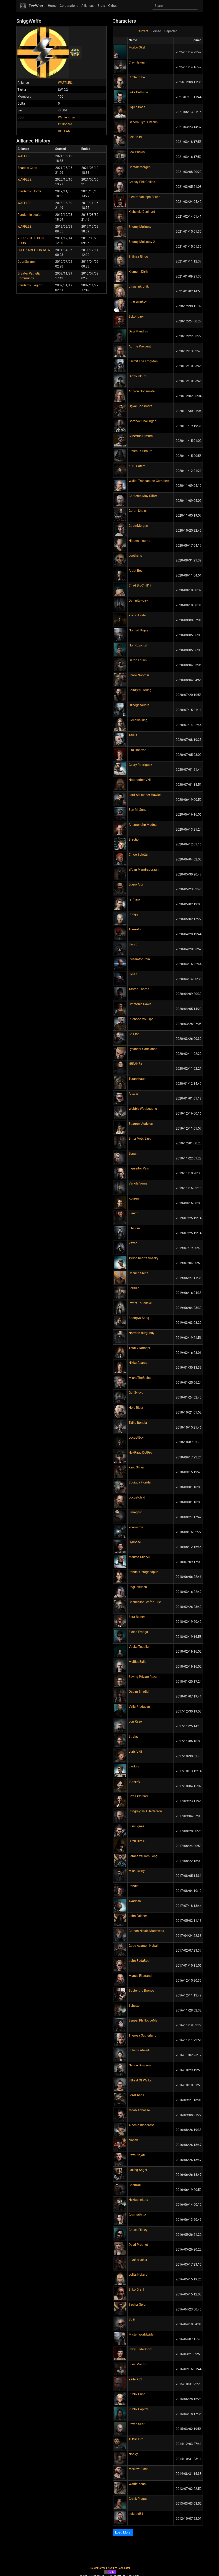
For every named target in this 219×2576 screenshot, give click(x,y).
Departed (170, 31)
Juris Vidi (135, 1751)
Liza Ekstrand (138, 1796)
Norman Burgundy (141, 1333)
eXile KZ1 (135, 2379)
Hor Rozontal (138, 645)
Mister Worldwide (141, 2334)
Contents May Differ (143, 496)
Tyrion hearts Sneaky (143, 1258)
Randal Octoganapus (143, 1572)
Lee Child (135, 137)
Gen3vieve (136, 1393)
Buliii (132, 2319)
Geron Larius (138, 660)
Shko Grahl (136, 2289)
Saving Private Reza (143, 1677)
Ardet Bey (135, 571)
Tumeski (135, 929)
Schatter (135, 2005)
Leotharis (135, 555)
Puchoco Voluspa (141, 1019)
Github (113, 6)
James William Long (143, 1856)
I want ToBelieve (140, 1303)
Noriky (133, 2454)
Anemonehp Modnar (143, 825)
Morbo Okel (137, 47)
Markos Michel (139, 1557)
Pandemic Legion (29, 215)
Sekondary (136, 316)
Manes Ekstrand (140, 1976)
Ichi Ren (134, 1228)
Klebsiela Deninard (142, 212)
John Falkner (138, 1916)
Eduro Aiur (136, 884)
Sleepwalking (138, 720)
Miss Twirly (137, 1871)
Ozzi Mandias (138, 331)
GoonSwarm (26, 262)
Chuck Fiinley (138, 2230)
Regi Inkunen (138, 1587)
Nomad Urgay (138, 630)
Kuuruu (134, 1198)
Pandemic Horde (29, 191)
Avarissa (135, 1901)
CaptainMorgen (139, 167)
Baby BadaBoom (140, 2349)
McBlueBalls (137, 1662)
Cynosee (135, 1542)
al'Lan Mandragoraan (143, 869)
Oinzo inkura (137, 376)
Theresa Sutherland (142, 2035)
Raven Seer (136, 2424)
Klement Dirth (138, 272)
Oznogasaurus (139, 705)
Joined (156, 31)
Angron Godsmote (142, 391)
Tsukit (133, 735)
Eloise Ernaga (138, 1632)
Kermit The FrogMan (143, 361)
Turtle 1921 (137, 2439)
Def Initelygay (138, 600)
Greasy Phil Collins (142, 182)
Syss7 (133, 974)
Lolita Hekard (138, 2274)
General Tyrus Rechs (143, 122)
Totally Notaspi (139, 1348)
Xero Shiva (136, 1467)
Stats (101, 6)
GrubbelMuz (137, 2215)
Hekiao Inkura (138, 2200)
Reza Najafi (137, 2155)
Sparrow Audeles (141, 1124)
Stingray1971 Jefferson (145, 1811)
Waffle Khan (66, 117)
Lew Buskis (137, 152)
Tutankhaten (137, 1079)
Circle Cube (137, 77)
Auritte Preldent (140, 346)
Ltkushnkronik (139, 286)
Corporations (69, 6)
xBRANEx (135, 1064)
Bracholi (134, 839)
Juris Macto (137, 2364)
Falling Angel (138, 2170)
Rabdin (133, 1886)
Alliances (87, 6)
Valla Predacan (139, 1707)
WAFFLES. (65, 83)
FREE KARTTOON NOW (33, 250)
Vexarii (133, 1243)
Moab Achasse (139, 2110)
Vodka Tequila (139, 1647)
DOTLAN (64, 131)
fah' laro (134, 899)
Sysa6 (133, 944)
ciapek (133, 2140)
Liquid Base (137, 107)
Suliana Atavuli (139, 2050)
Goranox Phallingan (142, 421)
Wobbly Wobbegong (143, 1109)
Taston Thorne (139, 989)
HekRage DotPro (140, 1452)
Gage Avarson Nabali (143, 1946)
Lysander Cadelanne (143, 1049)
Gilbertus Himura (141, 436)
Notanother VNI (140, 780)
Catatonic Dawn (140, 1004)
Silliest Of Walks (140, 2080)
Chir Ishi (134, 1034)
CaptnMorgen (138, 526)
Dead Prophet (138, 2245)
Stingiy (133, 914)
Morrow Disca (138, 2469)
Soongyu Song (139, 1318)
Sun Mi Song (137, 810)
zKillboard (65, 124)
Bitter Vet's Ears (140, 1138)
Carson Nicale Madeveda (146, 1931)
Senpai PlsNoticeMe (143, 2020)
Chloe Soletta (138, 854)
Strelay (133, 1736)
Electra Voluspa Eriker (144, 197)
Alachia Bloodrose (141, 2125)
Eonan (133, 1153)
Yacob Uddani (138, 615)
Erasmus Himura (140, 451)
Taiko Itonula (138, 1423)
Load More (122, 2532)
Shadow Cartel (27, 168)
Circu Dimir (136, 1841)
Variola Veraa (138, 1183)
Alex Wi (134, 1094)
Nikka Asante (138, 1363)
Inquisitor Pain (139, 1168)
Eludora (134, 1766)
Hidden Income (139, 541)
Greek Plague (138, 2499)
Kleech (133, 1213)
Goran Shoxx (138, 511)
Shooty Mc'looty (140, 227)
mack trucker (138, 2260)
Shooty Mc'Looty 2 (142, 242)
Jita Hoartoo (137, 750)
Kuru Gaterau (138, 466)
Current (143, 31)
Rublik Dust (137, 2394)
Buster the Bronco (141, 1990)
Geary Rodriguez (140, 765)
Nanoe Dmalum (140, 2065)
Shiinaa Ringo (138, 257)
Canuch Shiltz (138, 1273)
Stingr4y (134, 1781)
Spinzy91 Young (140, 690)
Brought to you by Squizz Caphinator (109, 2567)
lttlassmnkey (138, 301)
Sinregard (135, 1512)
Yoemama (136, 1527)
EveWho (36, 5)
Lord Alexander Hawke (145, 795)
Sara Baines (137, 1617)
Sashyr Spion (138, 2304)
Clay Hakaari (137, 62)
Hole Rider (136, 1408)
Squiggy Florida (140, 1482)
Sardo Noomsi (139, 675)
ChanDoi (135, 2185)
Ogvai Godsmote (140, 406)
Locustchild (137, 1497)
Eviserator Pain (139, 959)
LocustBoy (136, 1437)
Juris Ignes (136, 1826)
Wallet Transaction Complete (149, 481)
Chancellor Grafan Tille (145, 1602)
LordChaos (136, 2095)
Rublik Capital (138, 2409)
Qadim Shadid (139, 1691)
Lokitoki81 (136, 2514)
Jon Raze (135, 1721)
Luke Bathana (138, 92)
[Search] (175, 6)
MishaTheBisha (140, 1378)
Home (52, 6)
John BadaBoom (140, 1961)
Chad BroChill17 (140, 585)
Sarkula (134, 1288)
